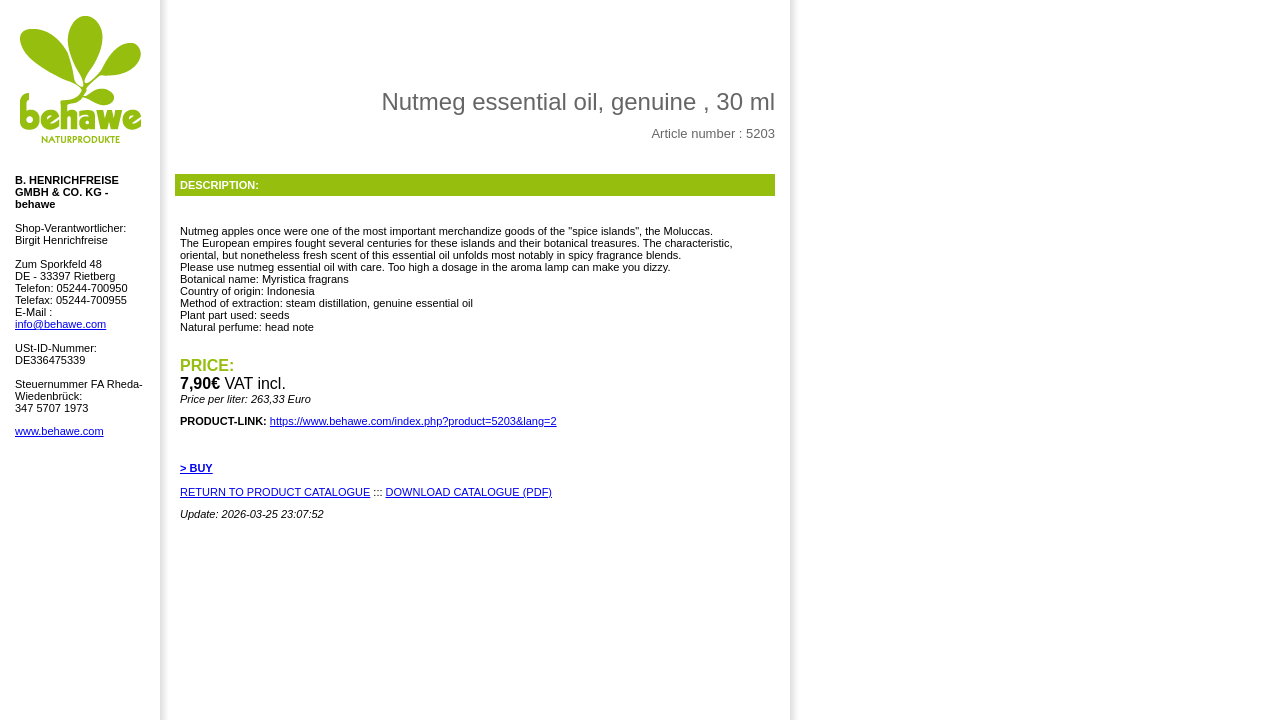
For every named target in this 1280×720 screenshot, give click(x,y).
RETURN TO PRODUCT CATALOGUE (275, 492)
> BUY (196, 468)
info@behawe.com (60, 324)
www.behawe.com (59, 431)
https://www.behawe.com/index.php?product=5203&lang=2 (413, 421)
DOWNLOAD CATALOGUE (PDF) (469, 492)
